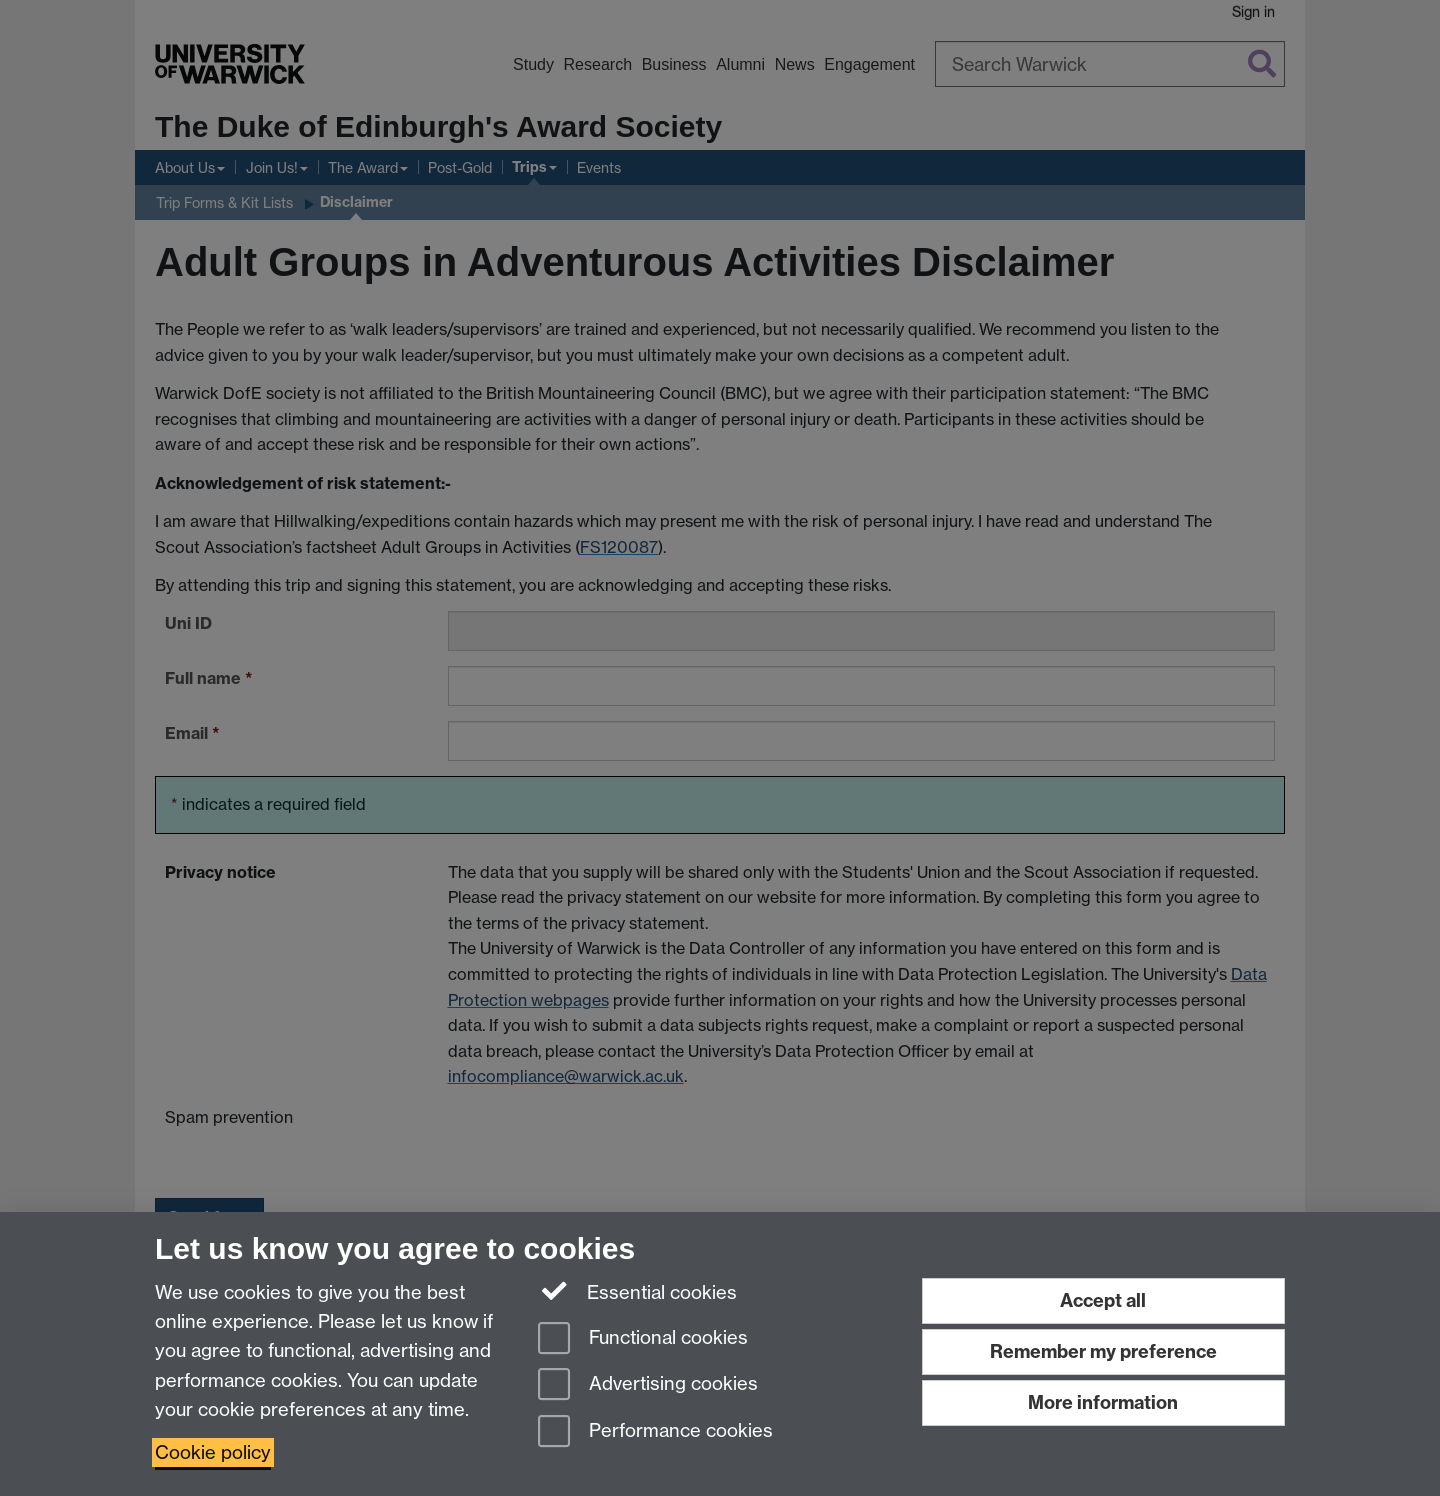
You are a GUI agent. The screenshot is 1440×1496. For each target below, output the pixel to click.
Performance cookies (655, 1432)
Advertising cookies (648, 1385)
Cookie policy (213, 1452)
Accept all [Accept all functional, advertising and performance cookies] (1103, 1300)
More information (1103, 1402)
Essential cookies (637, 1291)
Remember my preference (1103, 1351)
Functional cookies (643, 1339)
